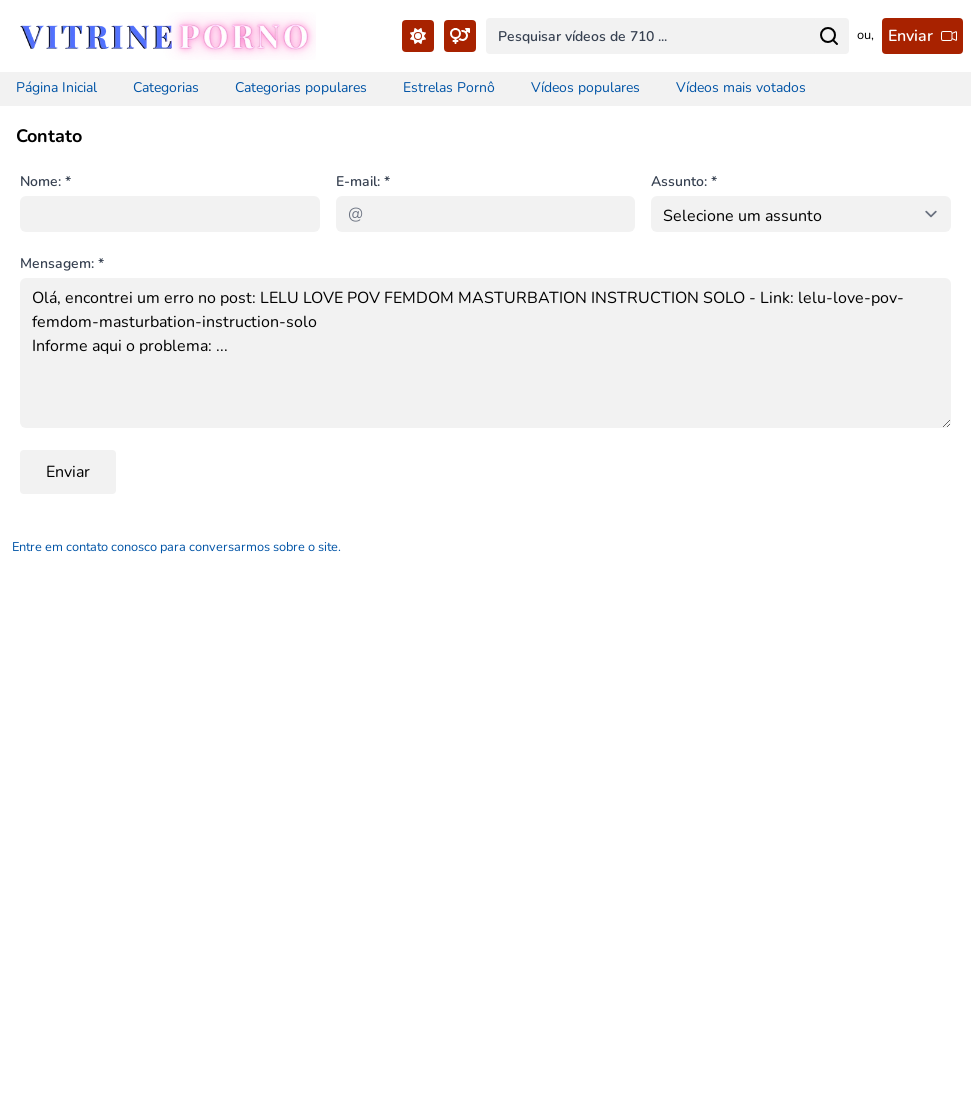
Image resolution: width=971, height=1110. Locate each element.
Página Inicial (56, 87)
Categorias (166, 87)
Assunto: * (684, 181)
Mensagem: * (62, 263)
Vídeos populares (585, 87)
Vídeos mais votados (741, 87)
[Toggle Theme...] (418, 36)
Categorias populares (301, 87)
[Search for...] (829, 36)
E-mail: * (363, 181)
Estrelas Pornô (449, 87)
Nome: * (45, 181)
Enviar (68, 472)
